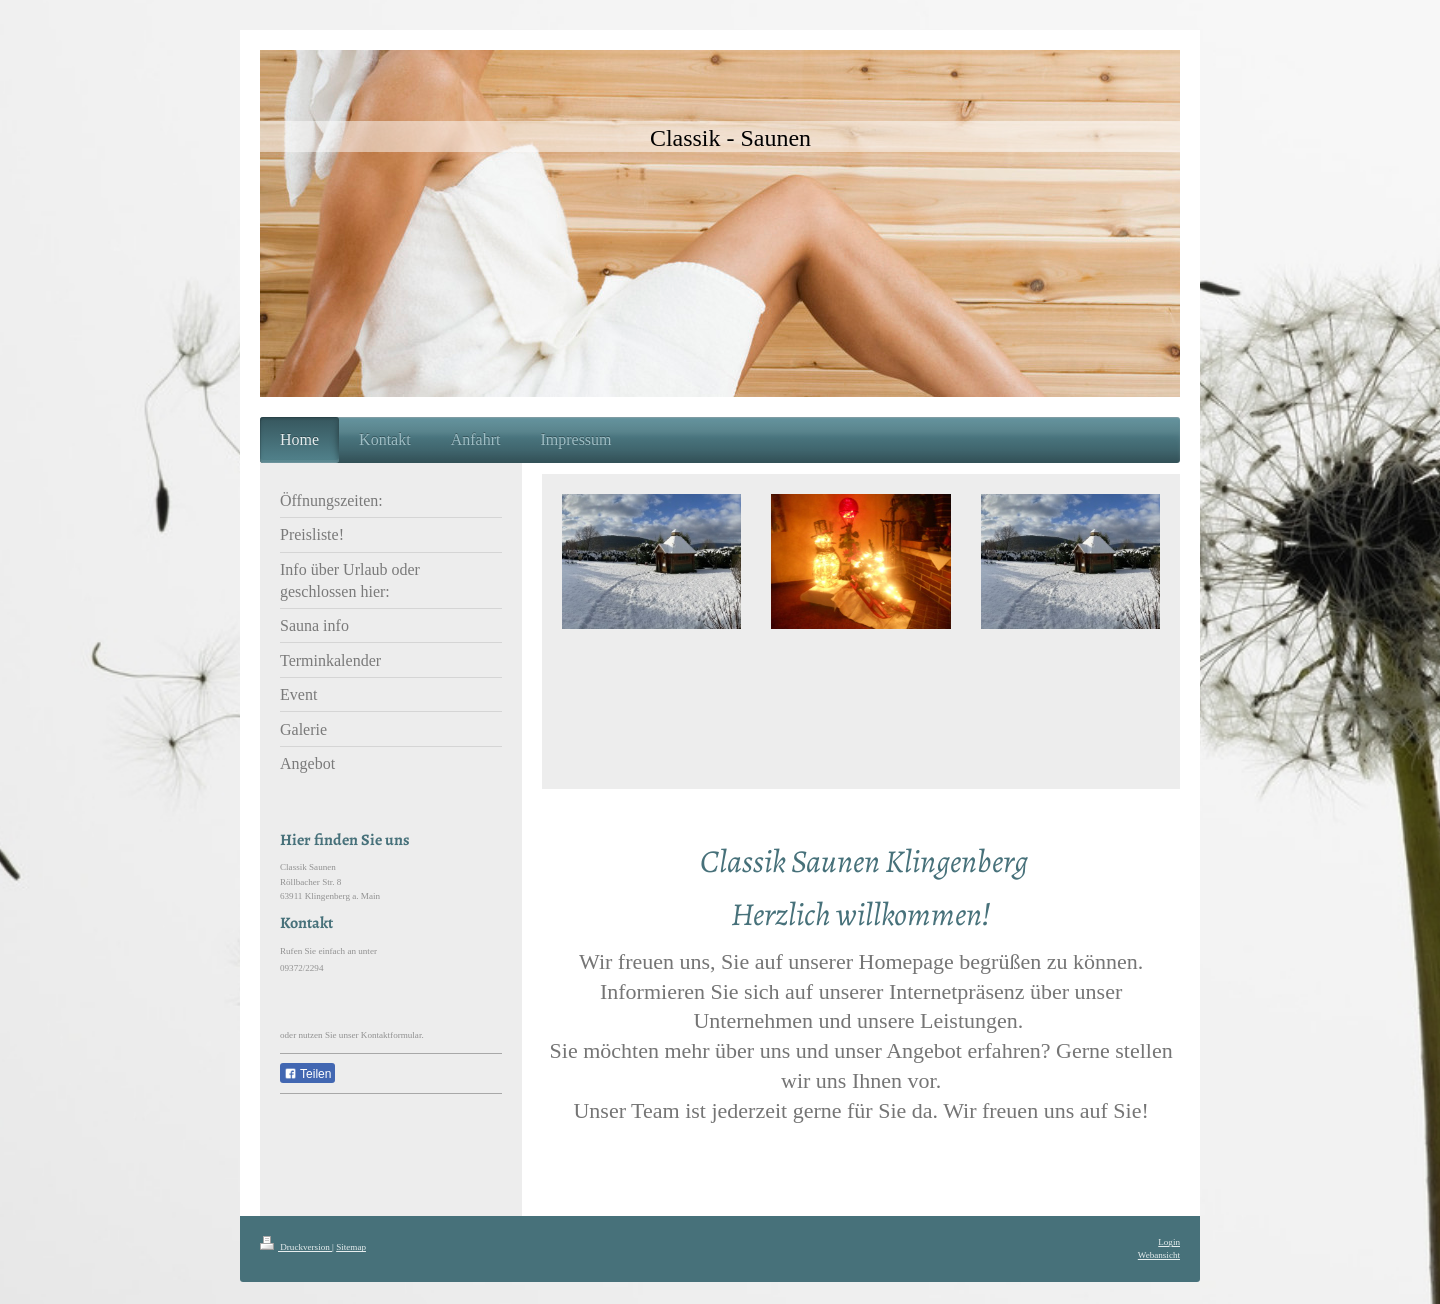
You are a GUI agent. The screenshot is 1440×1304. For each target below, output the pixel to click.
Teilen (307, 1074)
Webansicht (1159, 1255)
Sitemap (351, 1247)
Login (1169, 1242)
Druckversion (296, 1247)
